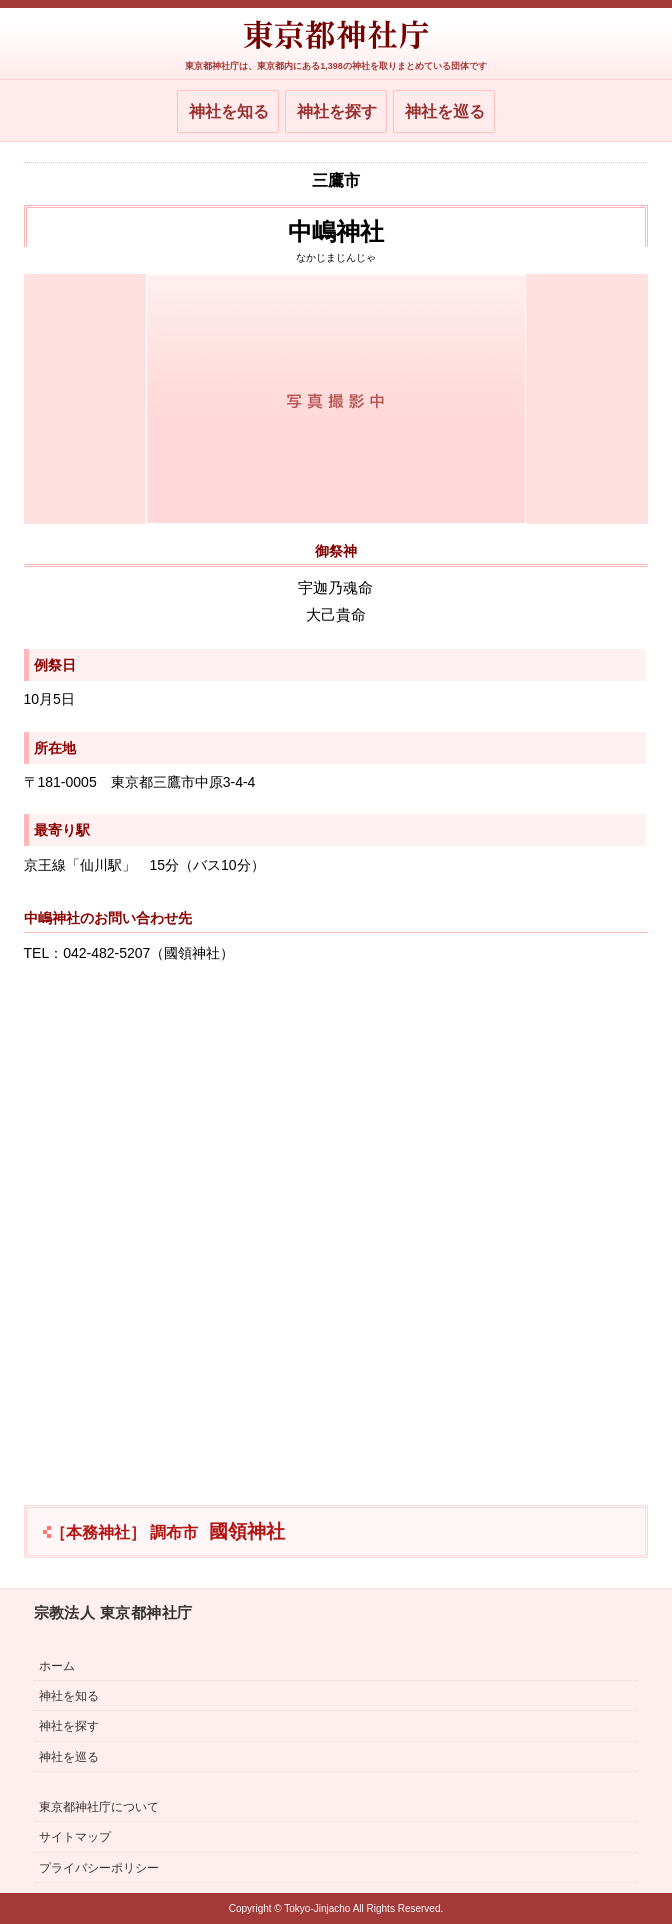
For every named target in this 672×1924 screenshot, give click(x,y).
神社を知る (229, 111)
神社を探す (337, 111)
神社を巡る (445, 111)
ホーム (57, 1666)
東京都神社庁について (99, 1807)
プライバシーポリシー (99, 1868)
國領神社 (168, 1531)
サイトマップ (75, 1837)
